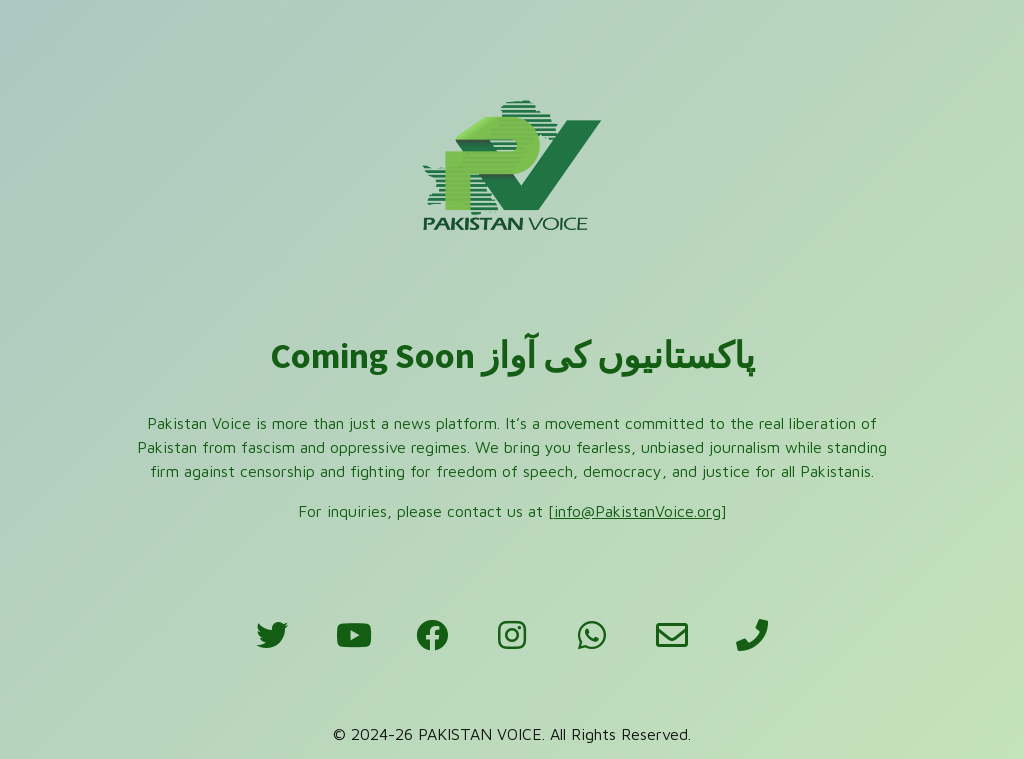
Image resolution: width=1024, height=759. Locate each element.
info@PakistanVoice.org (637, 511)
